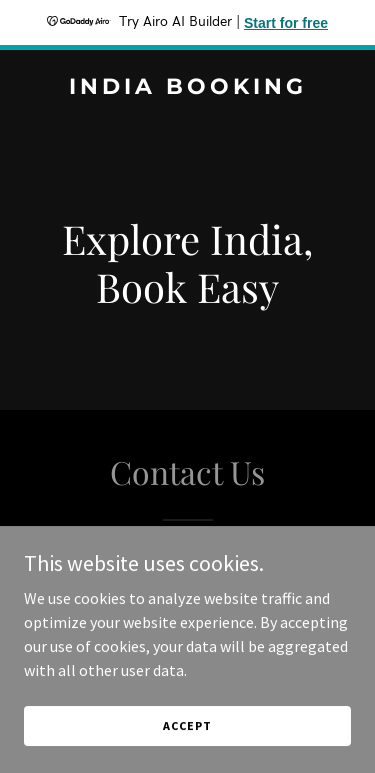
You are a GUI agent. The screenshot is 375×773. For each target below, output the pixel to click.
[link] (187, 88)
